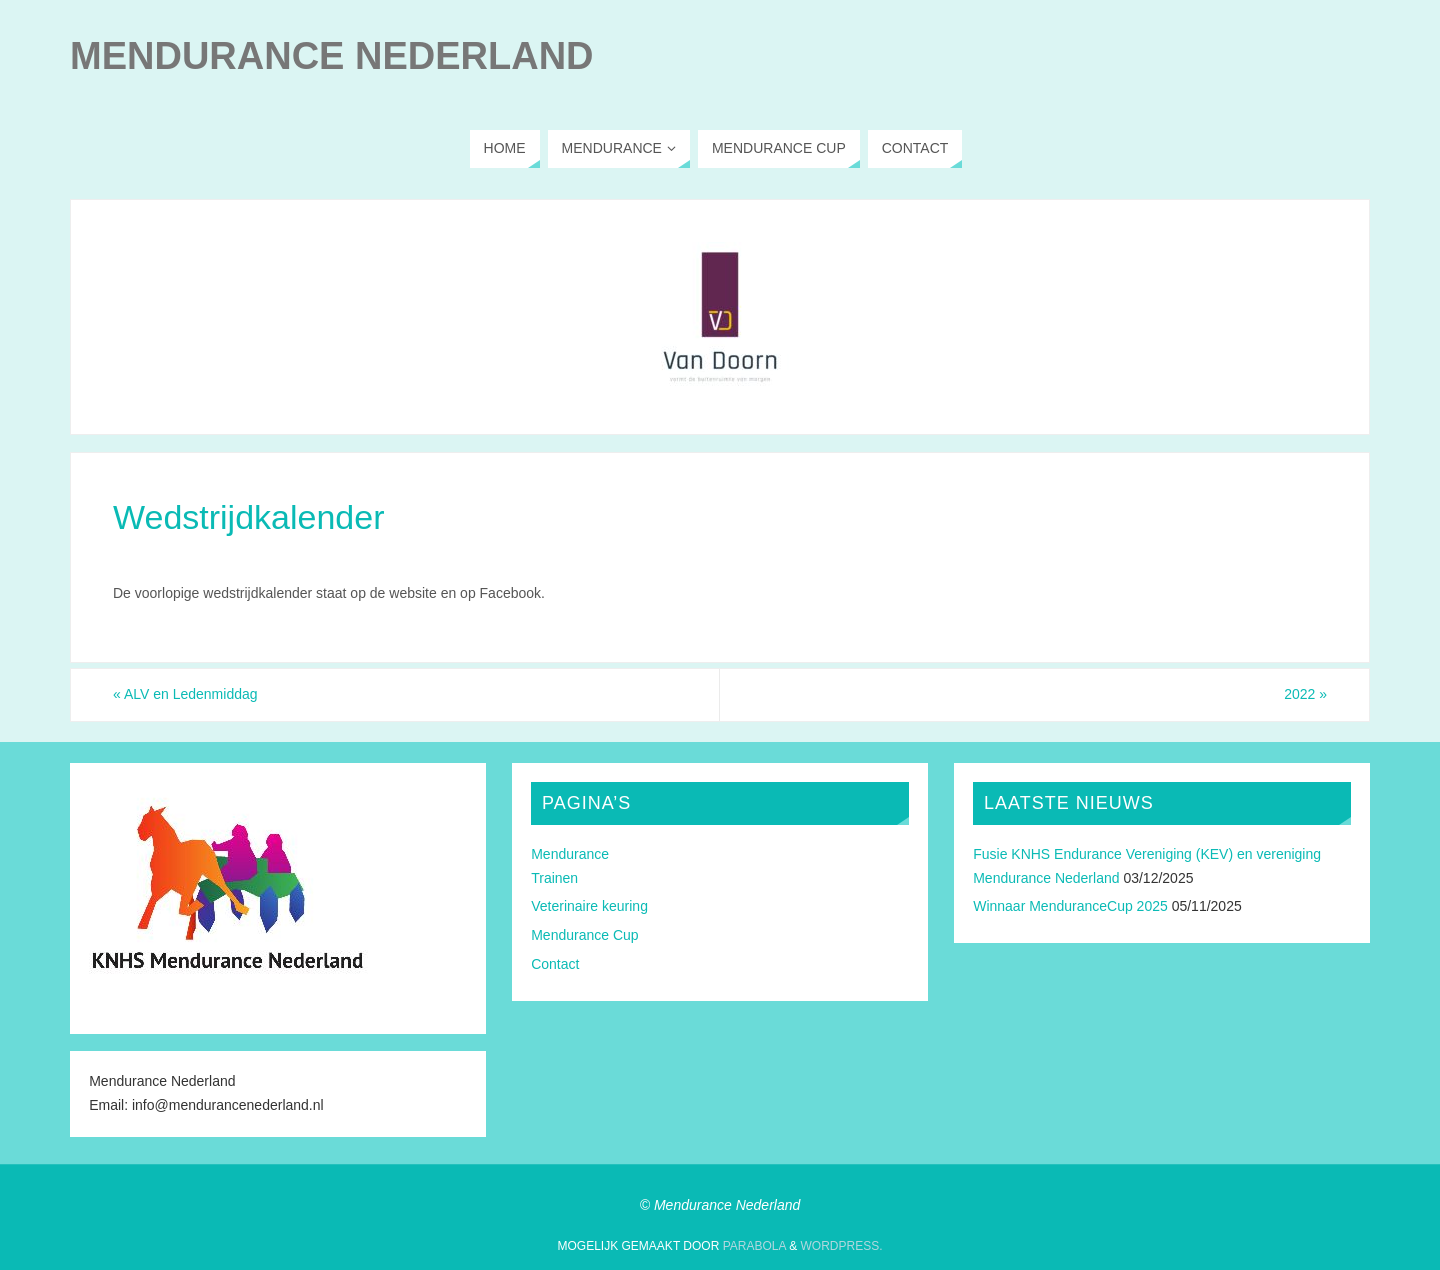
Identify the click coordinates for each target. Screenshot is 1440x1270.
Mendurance (570, 854)
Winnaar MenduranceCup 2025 (1070, 906)
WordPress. (841, 1246)
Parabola (754, 1246)
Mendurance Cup (584, 935)
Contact (555, 964)
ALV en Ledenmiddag (185, 694)
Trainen (554, 878)
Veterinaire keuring (589, 906)
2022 (1305, 694)
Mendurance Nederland (332, 56)
